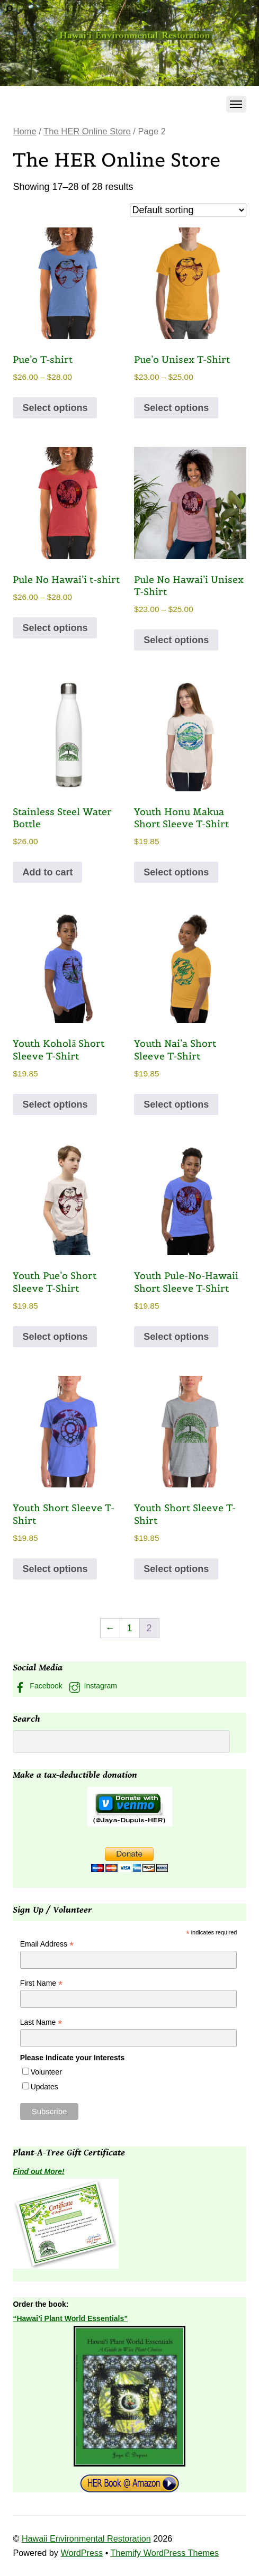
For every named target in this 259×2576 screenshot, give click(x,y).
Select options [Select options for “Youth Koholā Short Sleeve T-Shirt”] (54, 1104)
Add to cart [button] (47, 872)
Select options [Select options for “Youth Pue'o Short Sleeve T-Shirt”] (54, 1336)
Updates (44, 2086)
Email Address (47, 1944)
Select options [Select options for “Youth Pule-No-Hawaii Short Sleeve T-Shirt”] (176, 1336)
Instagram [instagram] (92, 1686)
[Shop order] (188, 210)
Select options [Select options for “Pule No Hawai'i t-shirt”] (54, 628)
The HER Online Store (87, 131)
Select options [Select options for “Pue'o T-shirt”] (54, 408)
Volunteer (46, 2072)
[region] (129, 43)
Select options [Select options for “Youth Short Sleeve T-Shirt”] (54, 1569)
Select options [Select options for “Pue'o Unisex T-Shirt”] (176, 408)
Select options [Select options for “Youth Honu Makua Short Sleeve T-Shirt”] (176, 872)
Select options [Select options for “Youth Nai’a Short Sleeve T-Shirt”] (176, 1104)
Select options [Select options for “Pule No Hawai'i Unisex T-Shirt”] (176, 640)
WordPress (81, 2552)
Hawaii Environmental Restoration (86, 2538)
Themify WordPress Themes (165, 2552)
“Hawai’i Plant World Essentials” (70, 2318)
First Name (41, 1983)
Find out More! (38, 2171)
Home (24, 131)
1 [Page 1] (129, 1628)
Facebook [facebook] (37, 1686)
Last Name (41, 2022)
